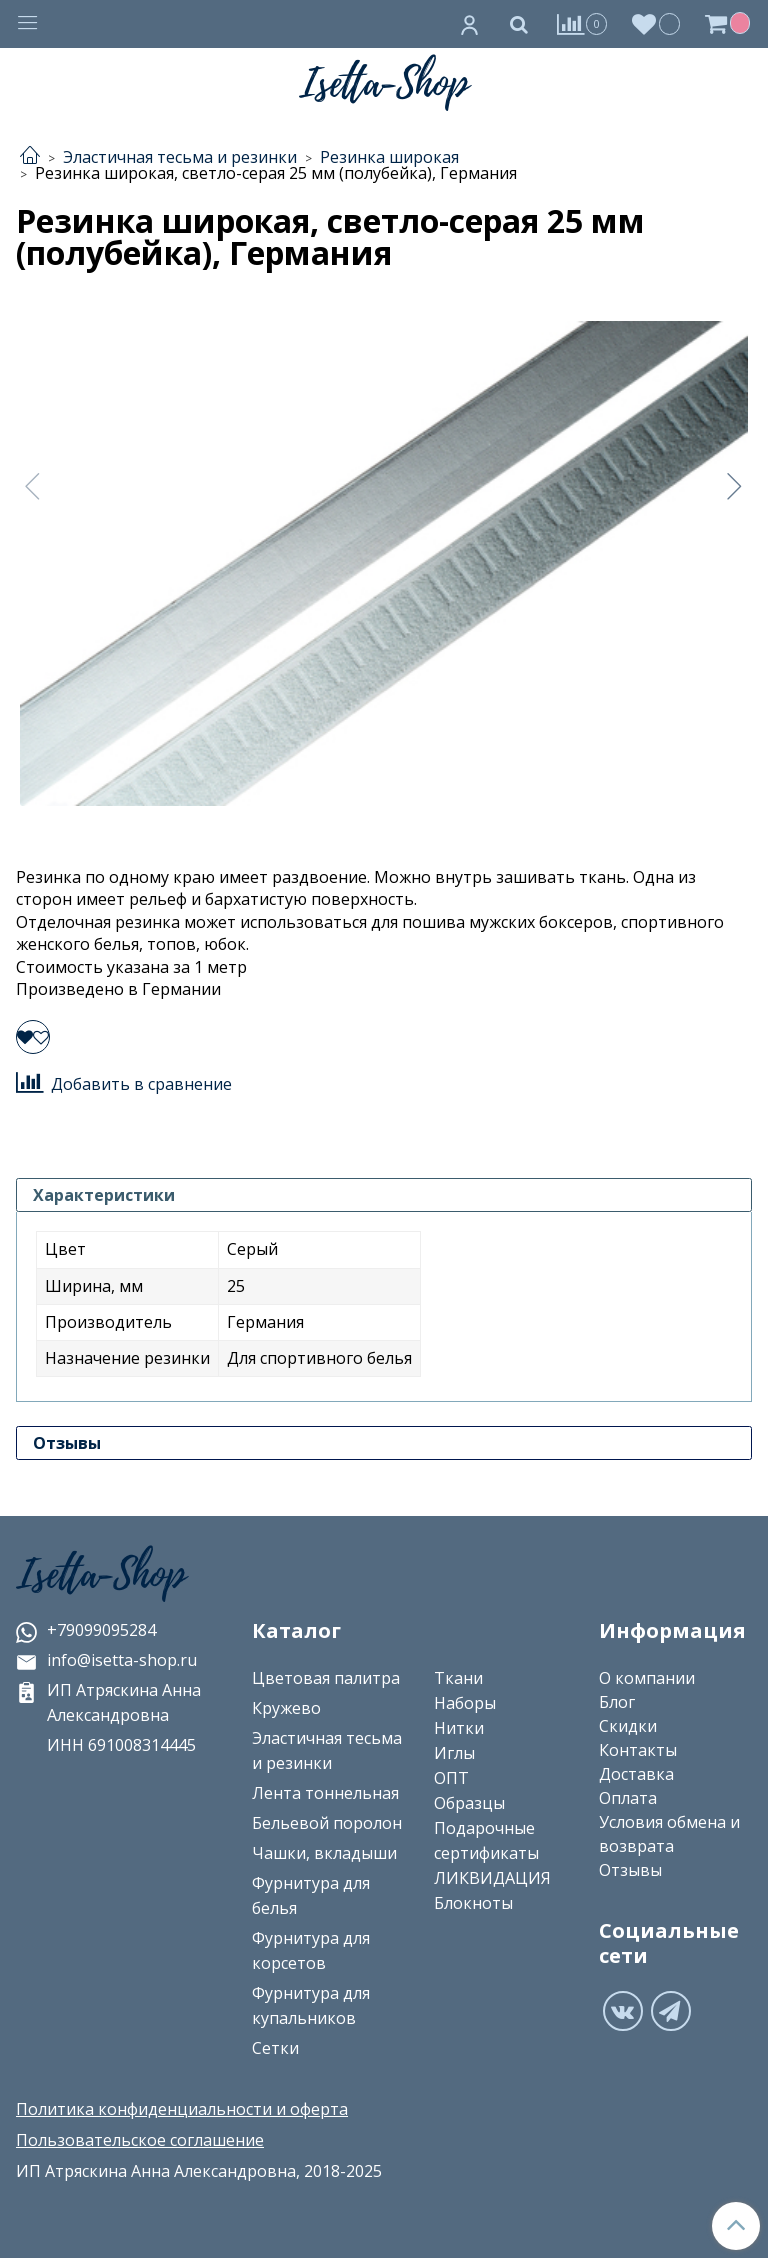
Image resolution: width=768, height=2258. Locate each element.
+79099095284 (86, 1630)
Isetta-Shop (101, 1575)
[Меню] (28, 24)
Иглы (454, 1753)
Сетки (275, 2048)
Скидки (628, 1726)
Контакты (638, 1750)
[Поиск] (519, 24)
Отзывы (630, 1870)
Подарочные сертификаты (486, 1840)
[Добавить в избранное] (33, 1037)
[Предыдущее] (33, 486)
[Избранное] (656, 23)
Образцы (469, 1803)
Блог (617, 1702)
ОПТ (451, 1778)
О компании (647, 1678)
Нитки (459, 1728)
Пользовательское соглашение (140, 2140)
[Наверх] (736, 2226)
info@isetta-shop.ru (106, 1660)
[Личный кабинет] (470, 24)
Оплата (628, 1798)
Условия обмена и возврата (669, 1834)
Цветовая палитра (326, 1678)
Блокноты (473, 1903)
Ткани (458, 1678)
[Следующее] (735, 486)
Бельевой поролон (327, 1823)
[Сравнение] (582, 23)
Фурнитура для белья (311, 1895)
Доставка (636, 1774)
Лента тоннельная (325, 1793)
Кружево (286, 1708)
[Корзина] (730, 24)
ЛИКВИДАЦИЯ (492, 1878)
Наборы (465, 1703)
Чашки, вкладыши (324, 1853)
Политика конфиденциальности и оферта (182, 2109)
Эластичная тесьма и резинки (327, 1750)
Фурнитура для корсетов (311, 1950)
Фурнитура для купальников (311, 2005)
